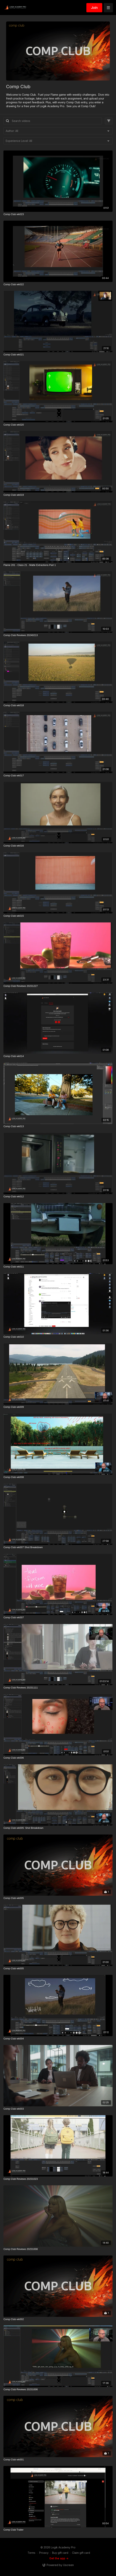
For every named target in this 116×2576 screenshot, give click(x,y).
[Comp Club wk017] (58, 776)
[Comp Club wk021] (58, 355)
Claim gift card (81, 2552)
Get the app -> (58, 2558)
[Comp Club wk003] (58, 2109)
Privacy (44, 2552)
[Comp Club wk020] (58, 425)
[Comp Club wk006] (58, 1758)
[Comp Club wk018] (58, 705)
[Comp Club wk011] (58, 1267)
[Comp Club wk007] (58, 1617)
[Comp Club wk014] (58, 1056)
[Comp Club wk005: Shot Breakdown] (58, 1828)
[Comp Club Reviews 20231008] (58, 2249)
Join (94, 8)
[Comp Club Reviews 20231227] (58, 986)
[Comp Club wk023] (58, 214)
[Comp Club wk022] (58, 284)
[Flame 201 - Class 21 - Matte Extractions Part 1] (58, 565)
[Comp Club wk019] (58, 495)
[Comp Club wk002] (58, 2319)
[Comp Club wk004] (58, 2039)
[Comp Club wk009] (58, 1407)
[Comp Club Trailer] (58, 2530)
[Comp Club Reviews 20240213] (58, 635)
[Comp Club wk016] (58, 846)
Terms (31, 2552)
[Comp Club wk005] (58, 1898)
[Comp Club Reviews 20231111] (58, 1688)
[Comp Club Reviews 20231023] (58, 2179)
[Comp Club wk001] (58, 2460)
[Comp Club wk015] (58, 916)
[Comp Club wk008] (58, 1477)
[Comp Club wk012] (58, 1196)
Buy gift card (60, 2552)
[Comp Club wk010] (58, 1337)
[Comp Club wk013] (58, 1126)
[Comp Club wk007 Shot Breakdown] (58, 1547)
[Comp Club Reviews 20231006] (58, 2389)
